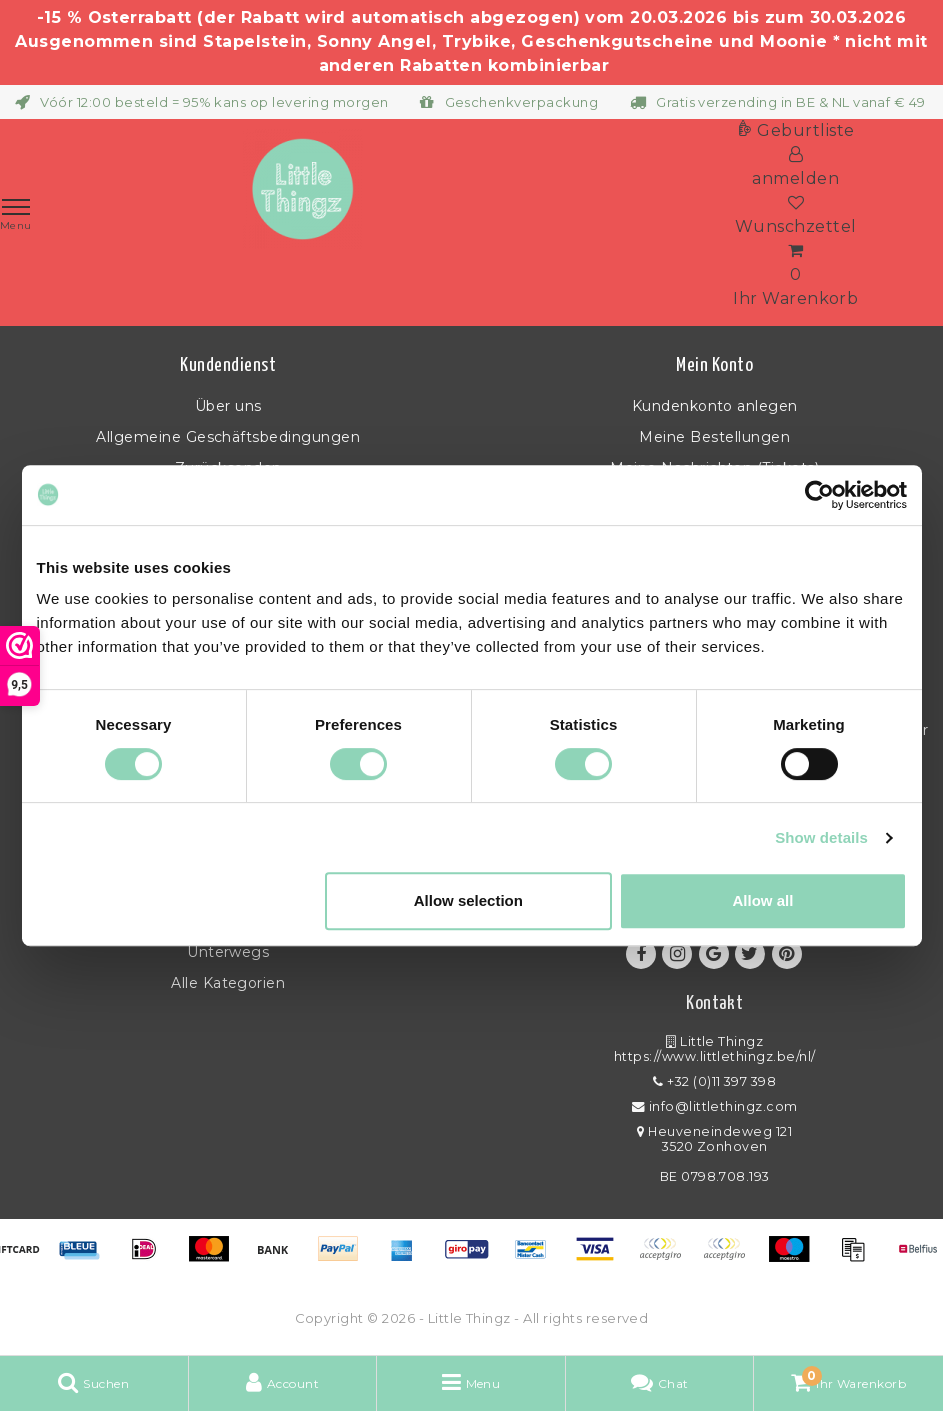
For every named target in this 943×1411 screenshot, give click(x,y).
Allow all (763, 900)
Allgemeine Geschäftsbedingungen (228, 437)
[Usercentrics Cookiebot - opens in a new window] (819, 495)
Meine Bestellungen (714, 437)
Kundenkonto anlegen (715, 406)
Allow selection (468, 900)
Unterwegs (228, 952)
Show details (821, 837)
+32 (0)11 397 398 (714, 1081)
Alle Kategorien (228, 983)
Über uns (228, 406)
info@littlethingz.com (715, 1106)
